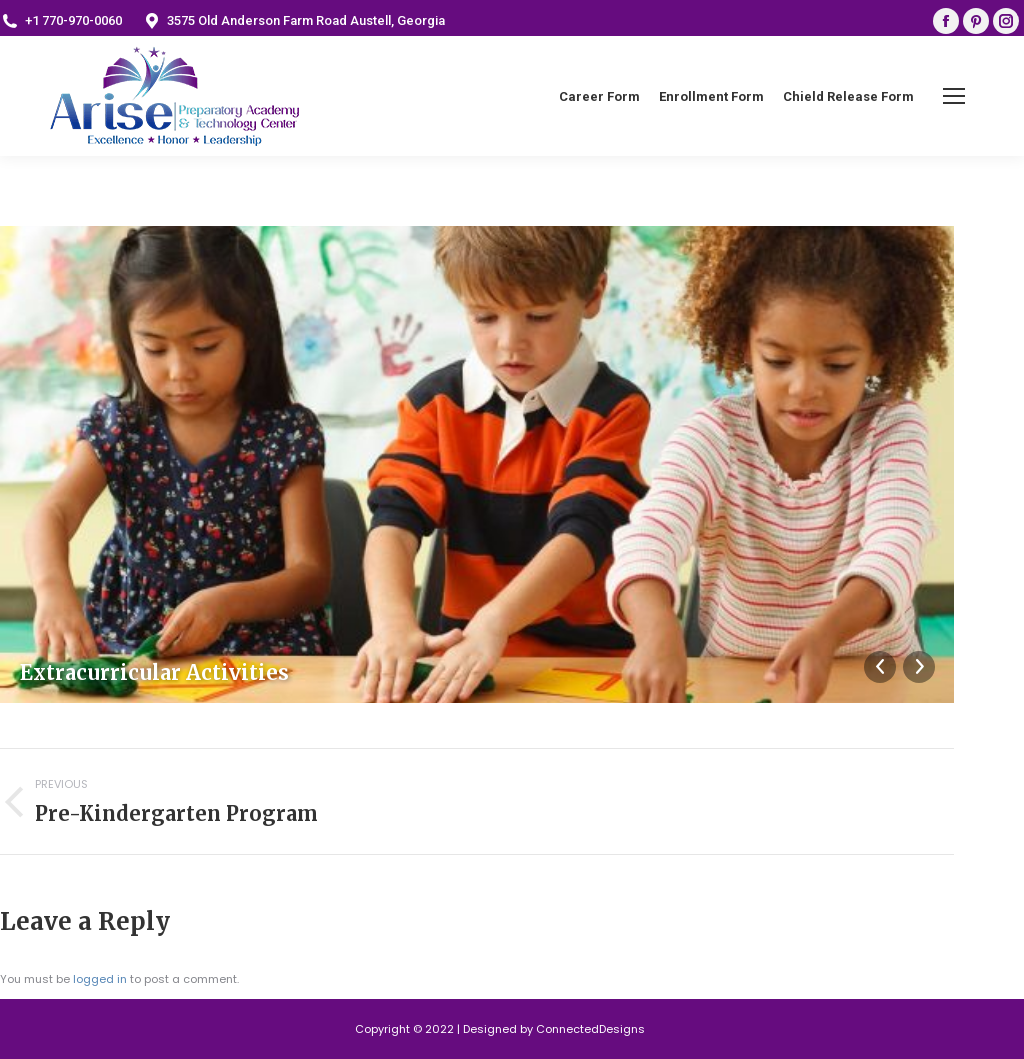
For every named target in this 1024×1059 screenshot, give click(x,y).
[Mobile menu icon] (954, 96)
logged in (100, 979)
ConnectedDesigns (590, 1029)
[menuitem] (599, 96)
